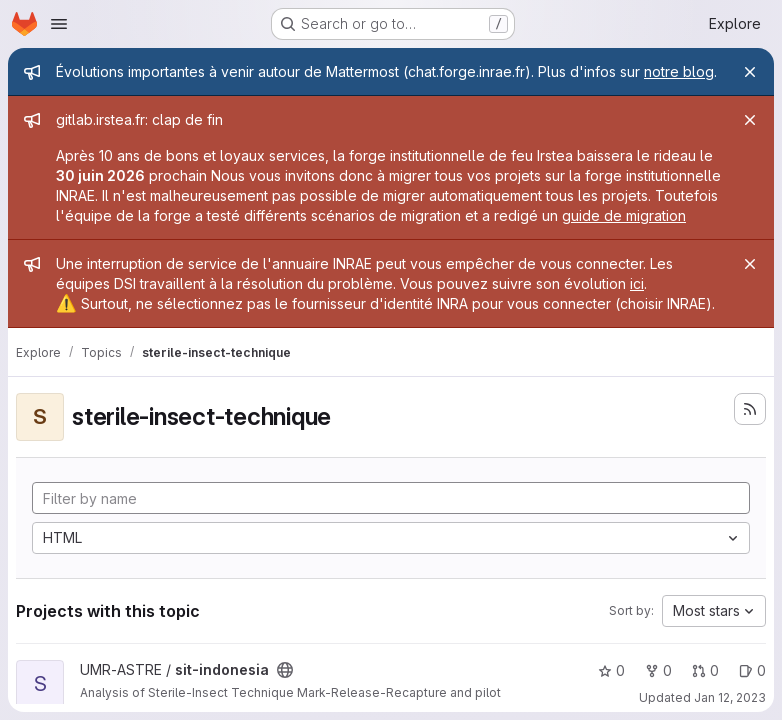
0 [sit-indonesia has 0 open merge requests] (705, 670)
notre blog (679, 71)
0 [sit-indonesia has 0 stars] (611, 670)
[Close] (750, 72)
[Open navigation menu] (59, 24)
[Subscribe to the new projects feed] (750, 409)
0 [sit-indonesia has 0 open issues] (752, 670)
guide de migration (624, 215)
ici (637, 283)
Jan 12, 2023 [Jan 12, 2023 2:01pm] (730, 697)
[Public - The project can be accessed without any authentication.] (285, 670)
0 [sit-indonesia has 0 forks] (658, 670)
